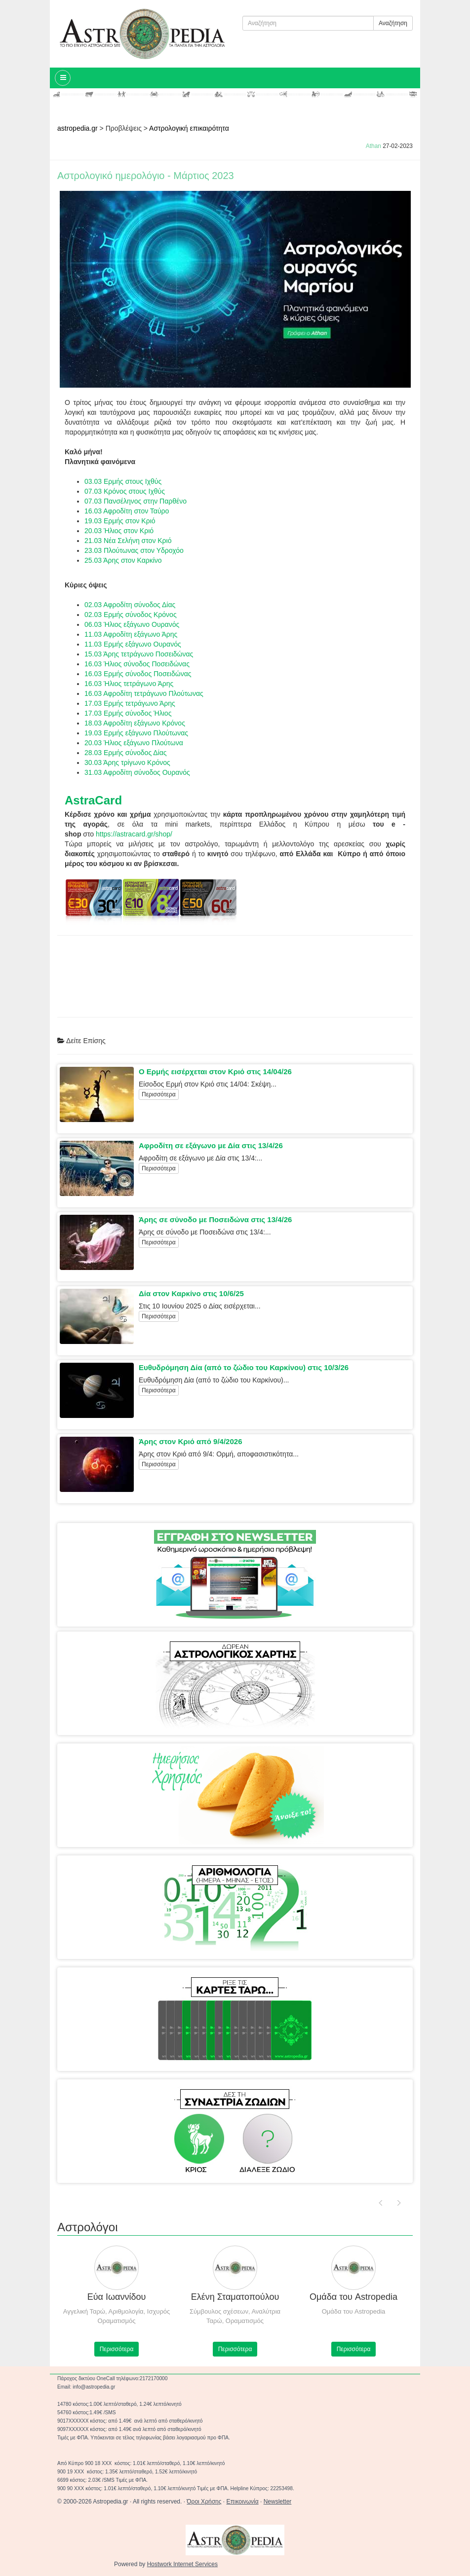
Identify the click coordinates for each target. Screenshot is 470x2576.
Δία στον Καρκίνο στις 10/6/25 (191, 1293)
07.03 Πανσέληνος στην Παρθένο (135, 501)
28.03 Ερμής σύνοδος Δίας (125, 753)
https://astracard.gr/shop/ (134, 834)
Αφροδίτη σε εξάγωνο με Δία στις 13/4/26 (211, 1145)
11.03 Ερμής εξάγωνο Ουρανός (132, 644)
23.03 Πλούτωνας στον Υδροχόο (134, 550)
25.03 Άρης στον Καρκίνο (123, 560)
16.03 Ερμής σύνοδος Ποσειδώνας (137, 674)
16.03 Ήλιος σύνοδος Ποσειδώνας (137, 664)
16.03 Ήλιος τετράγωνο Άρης (128, 684)
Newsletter (278, 2501)
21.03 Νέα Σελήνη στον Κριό (127, 540)
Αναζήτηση (393, 23)
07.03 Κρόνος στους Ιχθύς (124, 491)
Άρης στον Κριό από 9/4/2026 (190, 1441)
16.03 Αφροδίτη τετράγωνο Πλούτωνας (143, 693)
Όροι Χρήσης (204, 2501)
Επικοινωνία (243, 2501)
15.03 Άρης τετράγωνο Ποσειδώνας (138, 654)
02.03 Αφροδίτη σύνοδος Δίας (129, 605)
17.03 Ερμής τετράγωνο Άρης (130, 703)
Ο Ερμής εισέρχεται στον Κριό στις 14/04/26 (215, 1071)
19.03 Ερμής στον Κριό (120, 521)
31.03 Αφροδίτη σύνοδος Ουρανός (137, 772)
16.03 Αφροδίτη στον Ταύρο (126, 511)
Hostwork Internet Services (182, 2564)
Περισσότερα (159, 1094)
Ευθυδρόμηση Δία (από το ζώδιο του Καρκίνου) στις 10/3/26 (244, 1367)
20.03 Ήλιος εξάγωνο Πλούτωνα (133, 743)
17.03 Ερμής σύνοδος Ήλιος (127, 713)
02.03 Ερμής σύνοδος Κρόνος (130, 614)
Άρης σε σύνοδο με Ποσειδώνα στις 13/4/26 (215, 1219)
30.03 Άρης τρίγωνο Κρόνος (127, 762)
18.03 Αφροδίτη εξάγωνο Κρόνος (134, 723)
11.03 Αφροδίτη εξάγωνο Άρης (130, 634)
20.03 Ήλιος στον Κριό (119, 531)
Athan (373, 146)
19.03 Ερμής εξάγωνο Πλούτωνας (136, 733)
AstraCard (93, 800)
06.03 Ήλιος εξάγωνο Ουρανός (131, 624)
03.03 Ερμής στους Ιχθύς (122, 481)
